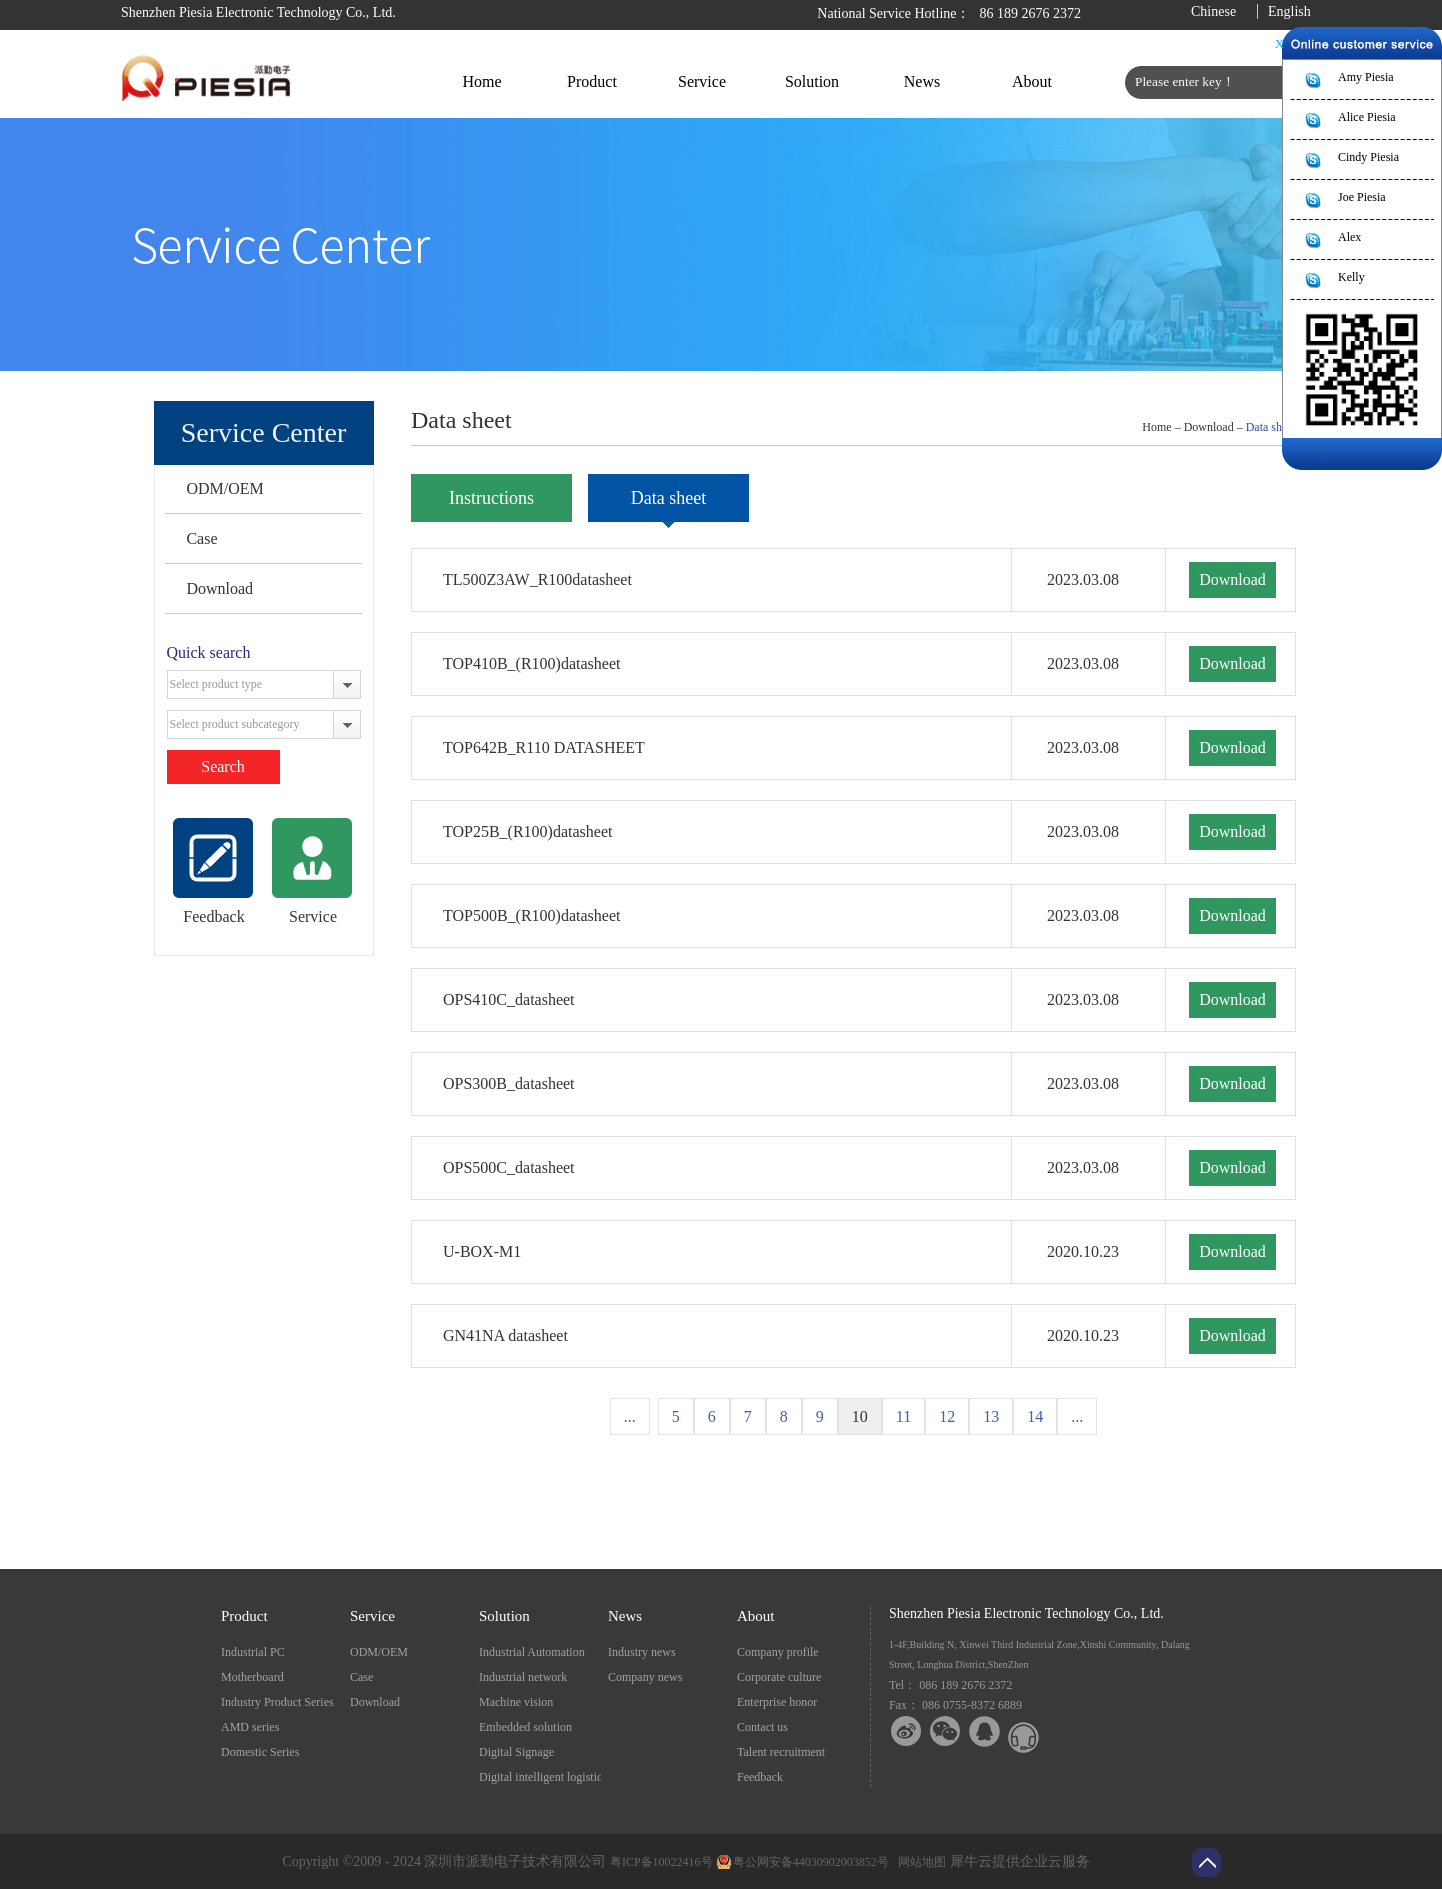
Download (219, 588)
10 (860, 1416)
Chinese (1213, 11)
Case (201, 538)
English (1289, 11)
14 (1035, 1416)
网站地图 (919, 1862)
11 (903, 1416)
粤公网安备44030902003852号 (811, 1862)
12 (947, 1416)
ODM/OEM (224, 488)
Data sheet (1271, 427)
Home (481, 81)
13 (991, 1416)
